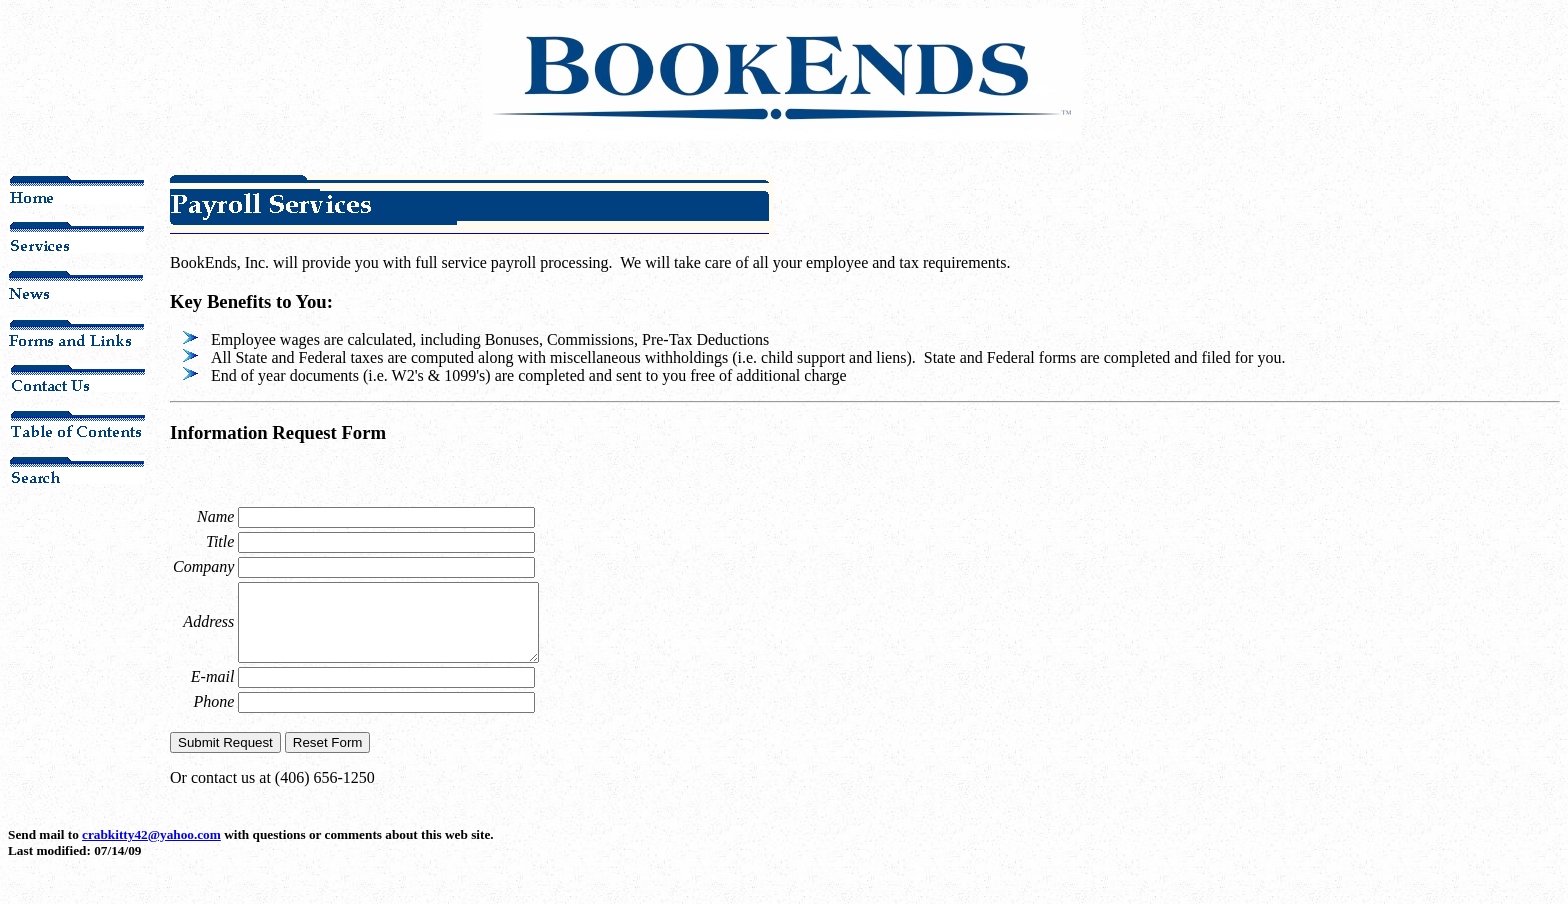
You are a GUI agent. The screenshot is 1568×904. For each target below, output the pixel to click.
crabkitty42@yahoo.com (151, 849)
